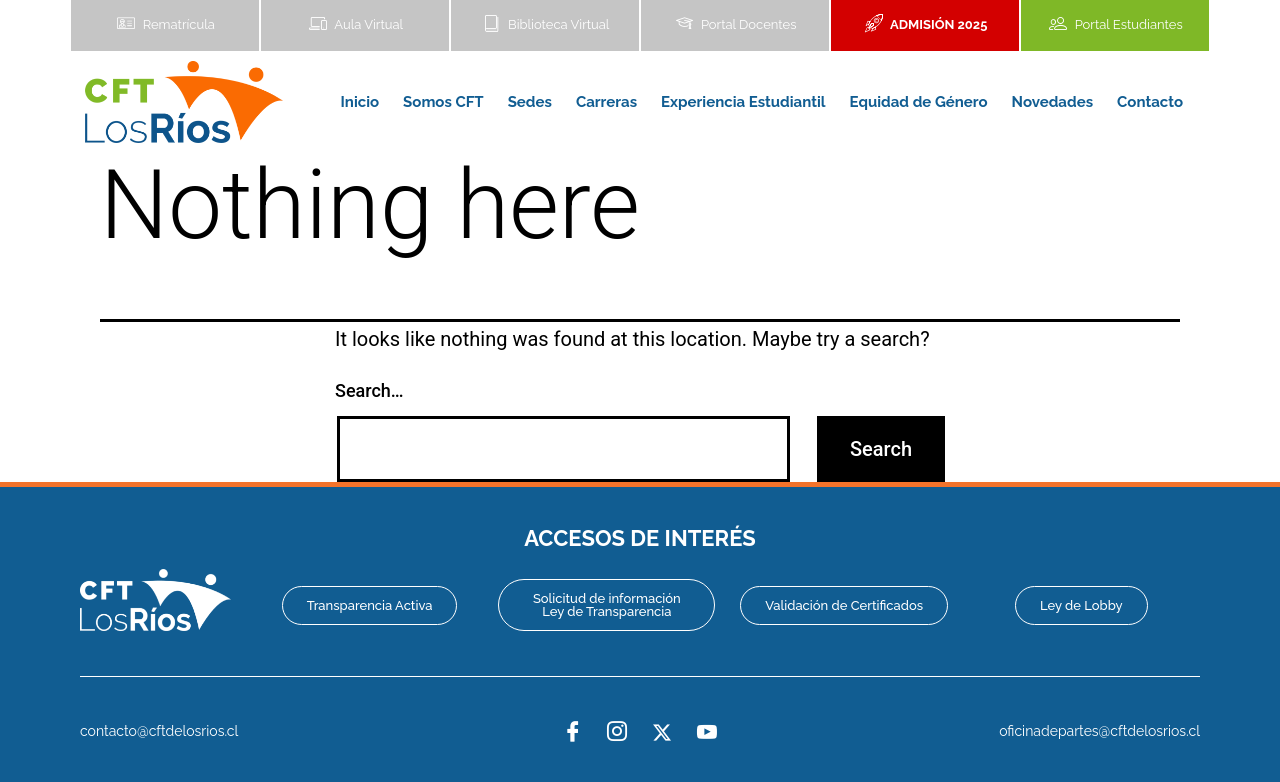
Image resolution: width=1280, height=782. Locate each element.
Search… (369, 390)
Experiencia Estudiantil (743, 102)
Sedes (530, 102)
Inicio (360, 102)
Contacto (1150, 102)
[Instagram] (617, 732)
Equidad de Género (919, 102)
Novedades (1052, 102)
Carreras (606, 102)
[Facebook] (573, 732)
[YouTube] (707, 732)
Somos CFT (443, 102)
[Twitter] (662, 732)
